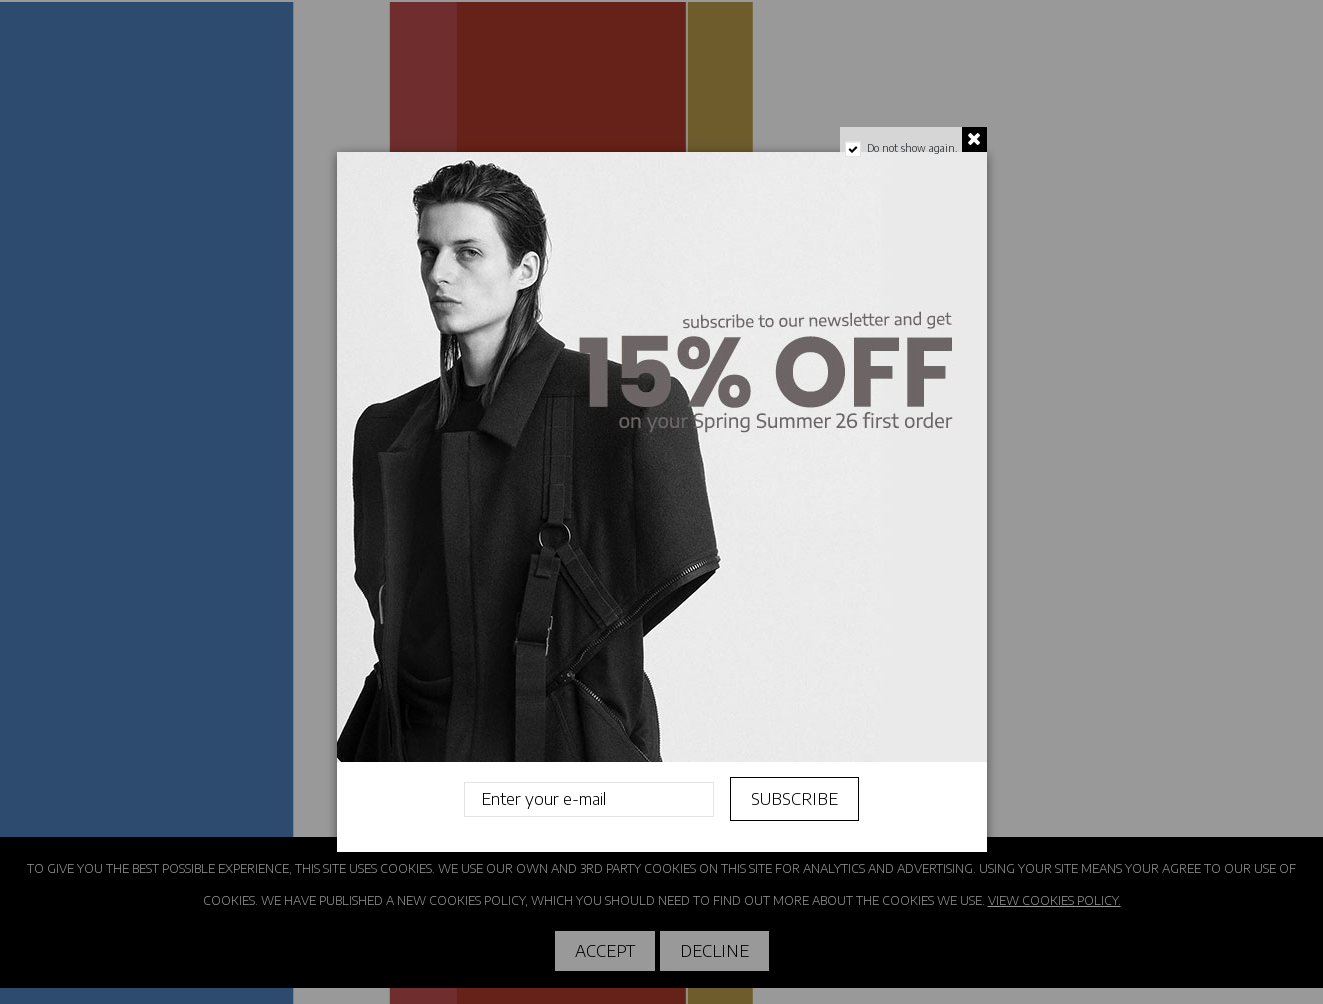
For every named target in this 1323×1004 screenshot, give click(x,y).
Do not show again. (911, 148)
